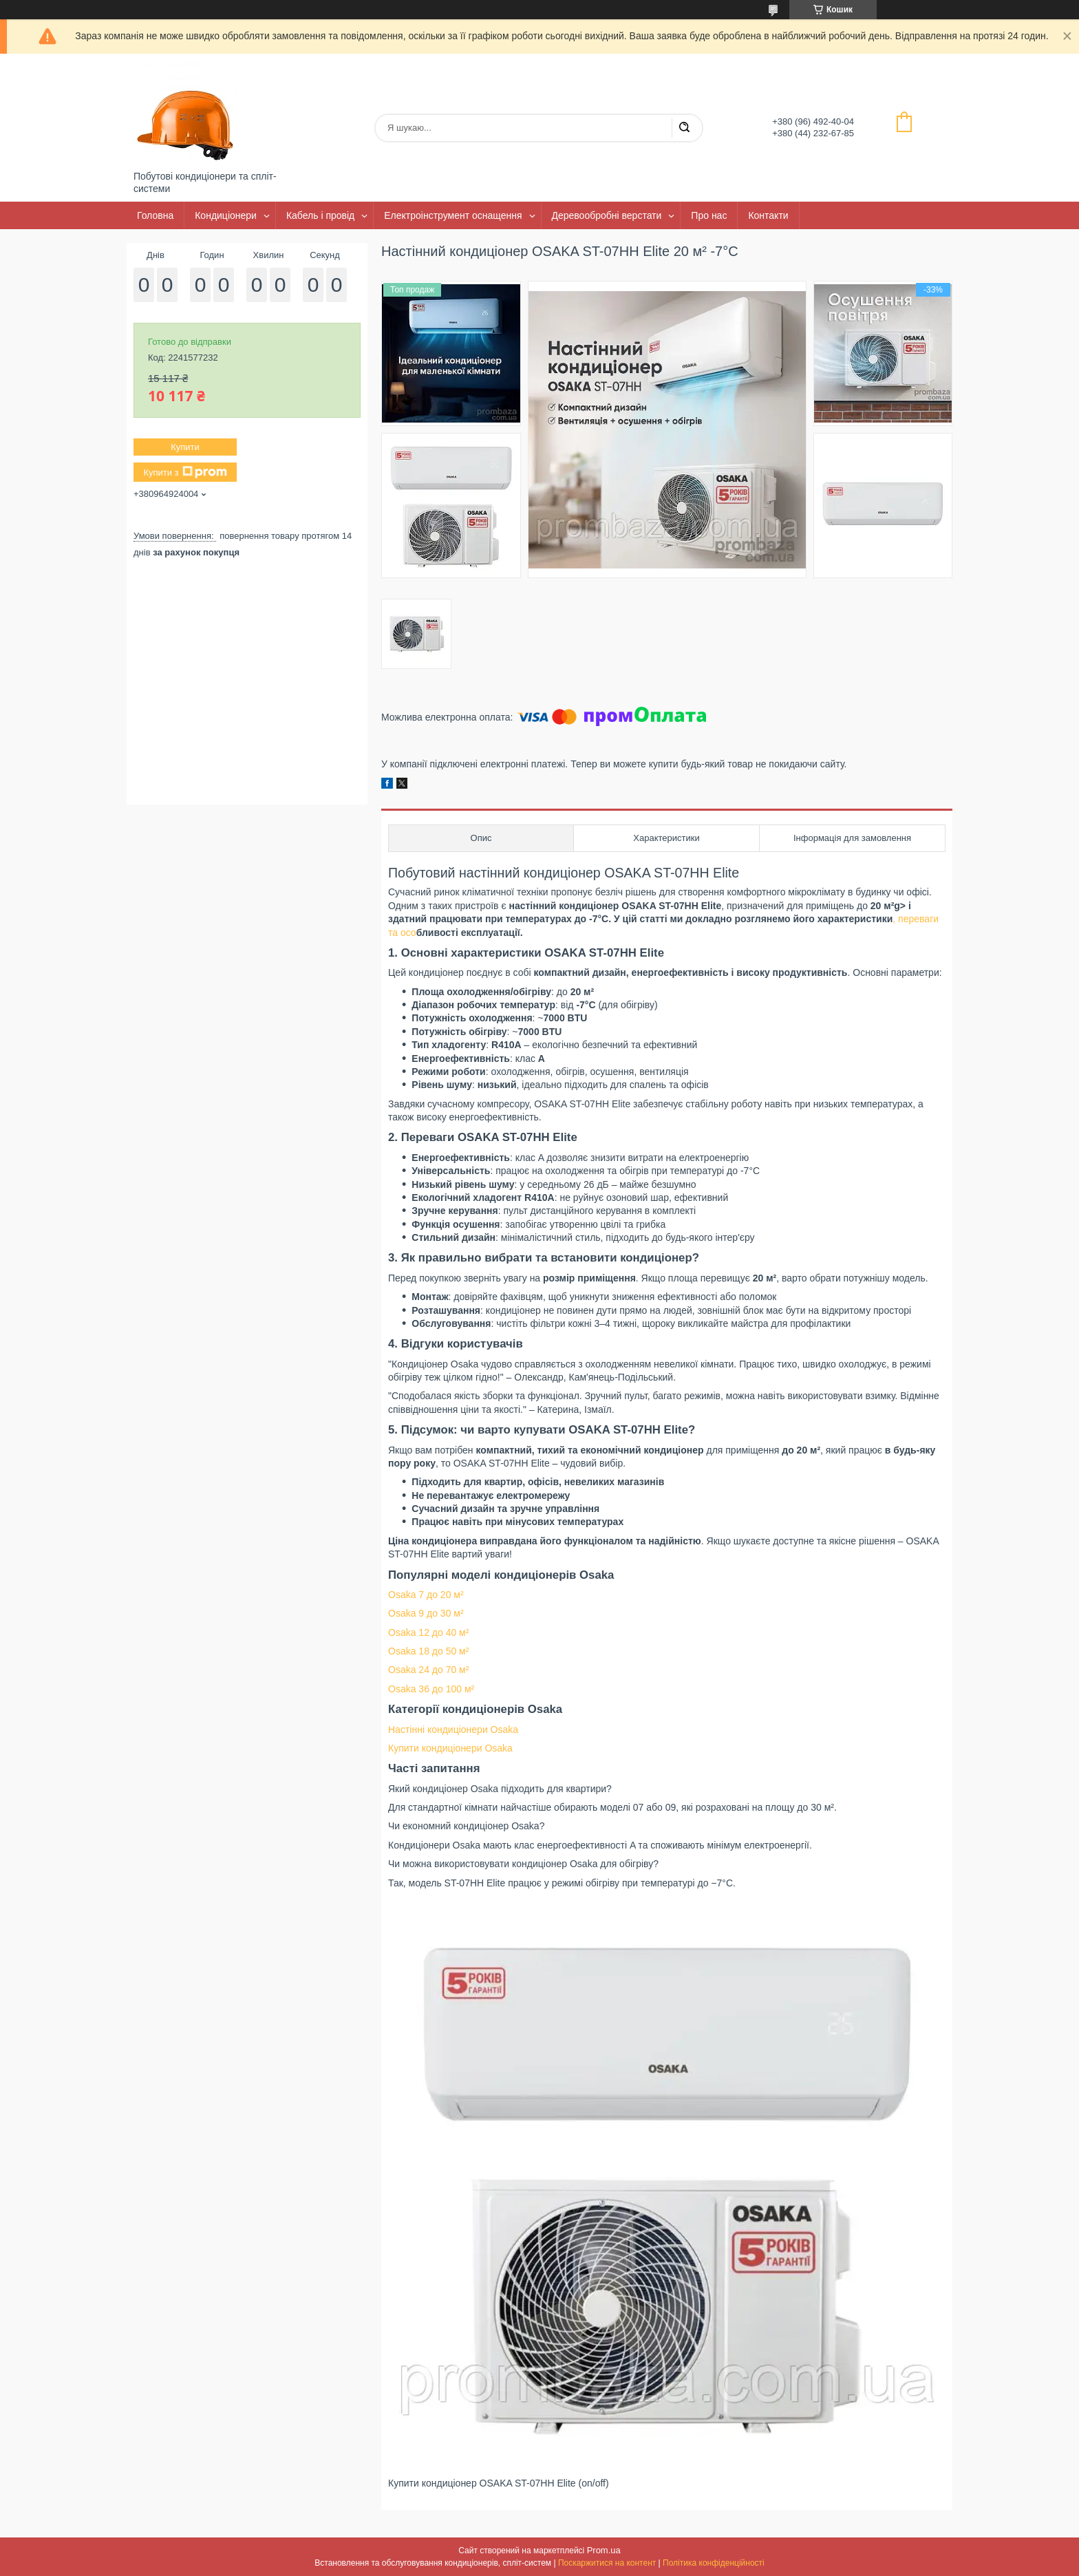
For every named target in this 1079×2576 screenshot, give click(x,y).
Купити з (184, 472)
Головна (155, 215)
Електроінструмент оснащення (453, 215)
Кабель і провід (320, 215)
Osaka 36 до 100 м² (431, 1688)
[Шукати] (684, 128)
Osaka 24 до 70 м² (428, 1669)
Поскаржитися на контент (607, 2563)
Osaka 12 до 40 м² (428, 1632)
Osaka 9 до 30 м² (426, 1613)
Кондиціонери (226, 215)
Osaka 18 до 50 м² (428, 1651)
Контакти (768, 215)
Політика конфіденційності (714, 2563)
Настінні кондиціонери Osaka (453, 1729)
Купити (185, 447)
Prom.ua (604, 2550)
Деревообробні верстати (607, 215)
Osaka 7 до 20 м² (426, 1594)
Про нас (709, 215)
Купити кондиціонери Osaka (450, 1748)
